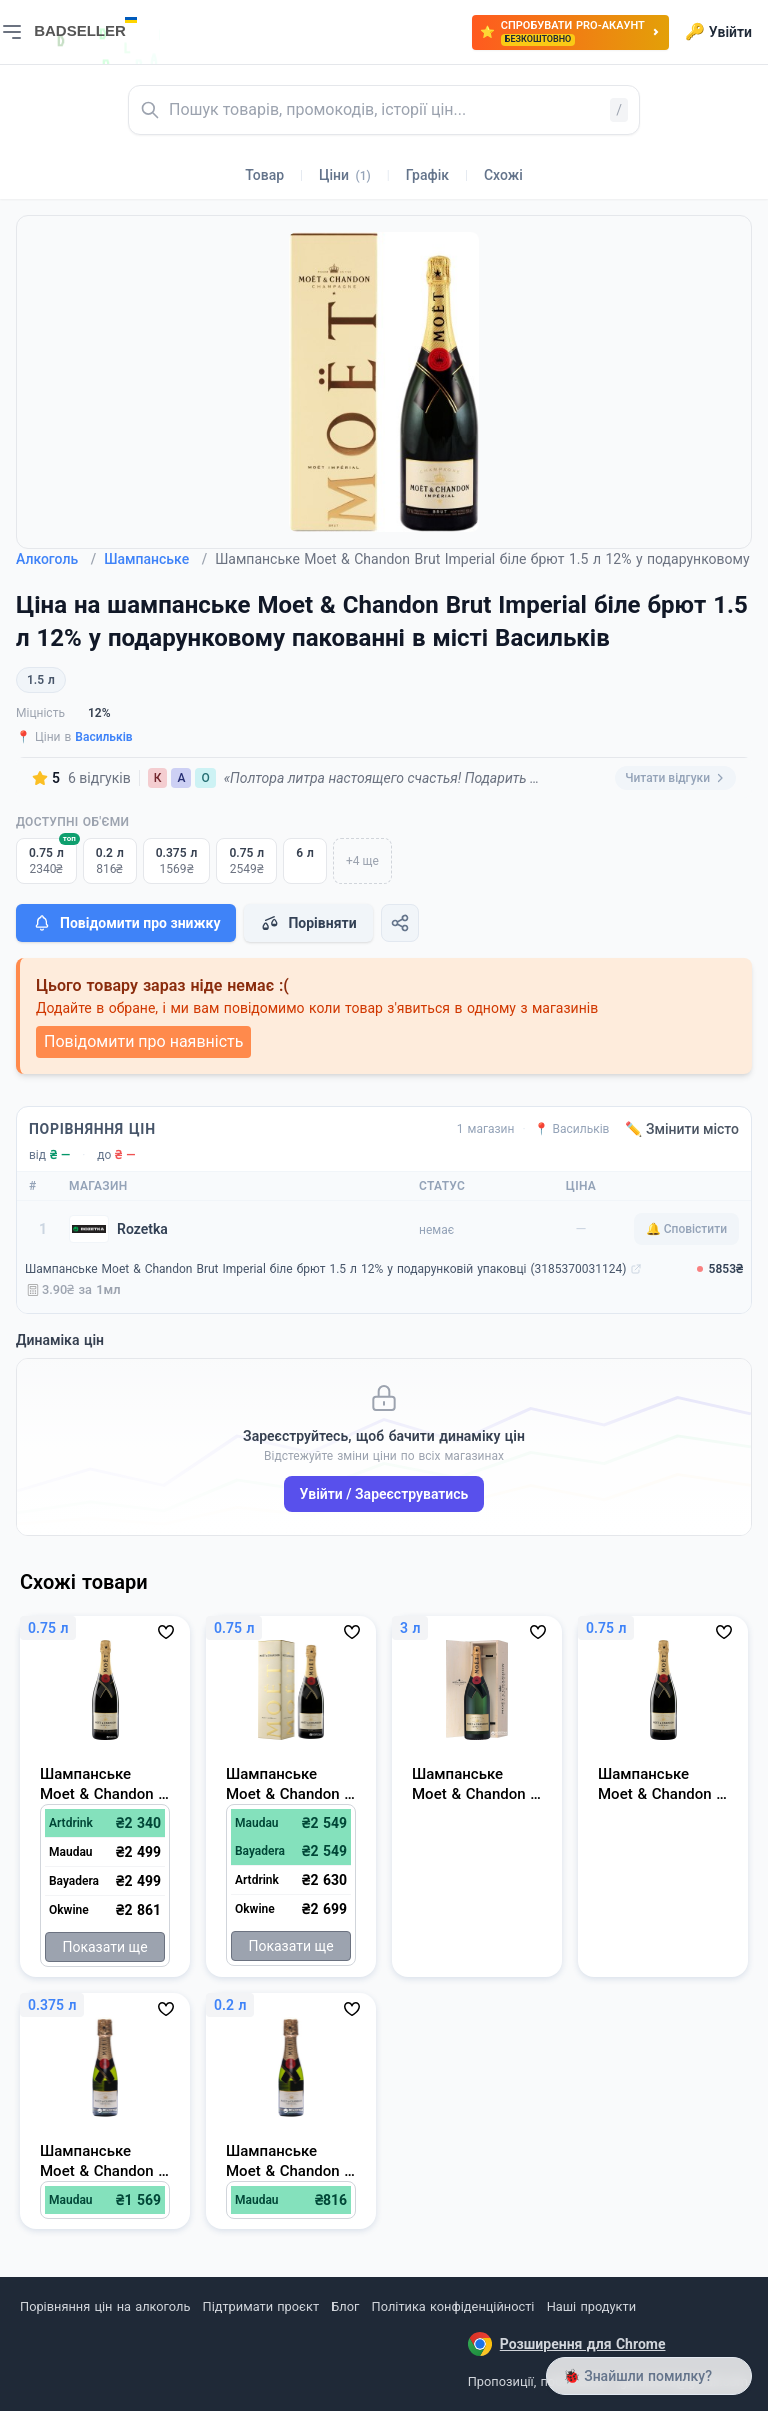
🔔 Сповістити (686, 1229)
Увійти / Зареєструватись (384, 1494)
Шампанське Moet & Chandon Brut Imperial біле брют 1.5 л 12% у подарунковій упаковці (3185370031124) (325, 1269)
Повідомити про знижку (126, 923)
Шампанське (155, 559)
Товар (264, 175)
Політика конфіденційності (453, 2306)
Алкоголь (56, 559)
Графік (427, 175)
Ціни (345, 175)
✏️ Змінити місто (682, 1129)
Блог (345, 2306)
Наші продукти (591, 2306)
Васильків (103, 737)
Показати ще (104, 1947)
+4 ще (362, 861)
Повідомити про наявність (143, 1041)
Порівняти (308, 923)
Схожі (503, 175)
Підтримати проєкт (261, 2306)
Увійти (718, 32)
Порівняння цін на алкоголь (105, 2306)
